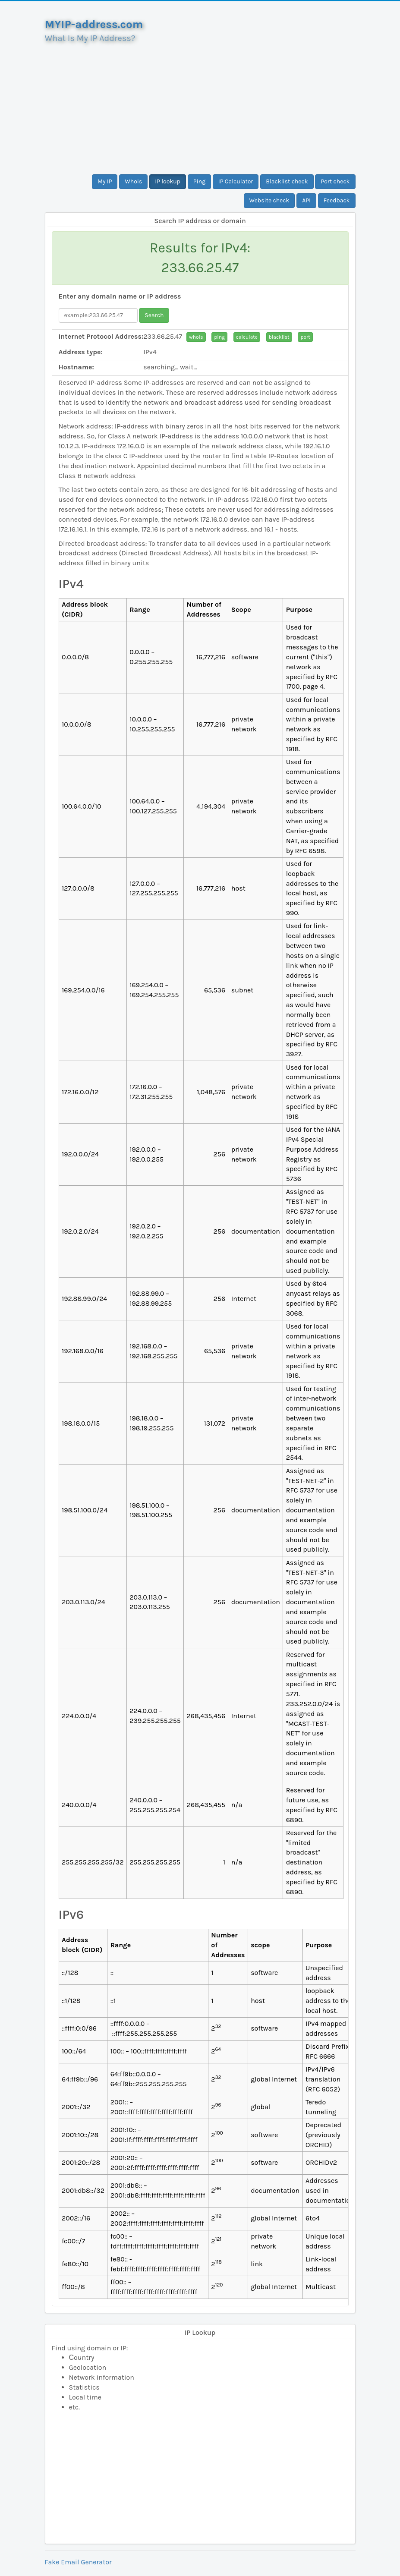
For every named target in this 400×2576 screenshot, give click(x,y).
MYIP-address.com (94, 24)
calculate (247, 337)
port (305, 337)
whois (196, 337)
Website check (269, 200)
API (306, 200)
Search (154, 315)
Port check (335, 181)
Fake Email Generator (78, 2562)
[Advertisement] (200, 105)
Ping (199, 181)
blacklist (279, 337)
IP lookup (167, 181)
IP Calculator (235, 181)
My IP (105, 181)
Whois (133, 181)
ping (219, 337)
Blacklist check (287, 181)
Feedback (337, 200)
